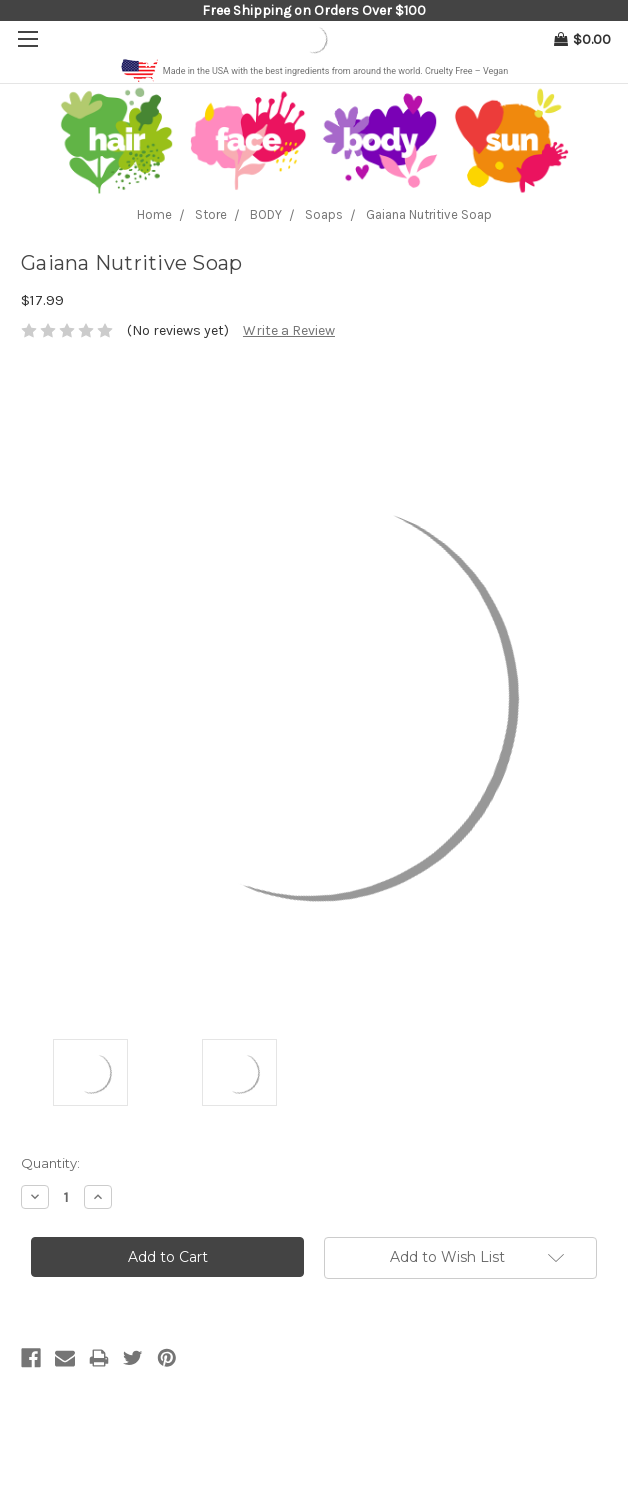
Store (211, 214)
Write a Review (289, 330)
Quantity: (50, 1163)
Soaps (324, 214)
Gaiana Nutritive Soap (429, 214)
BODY (266, 214)
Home (154, 214)
